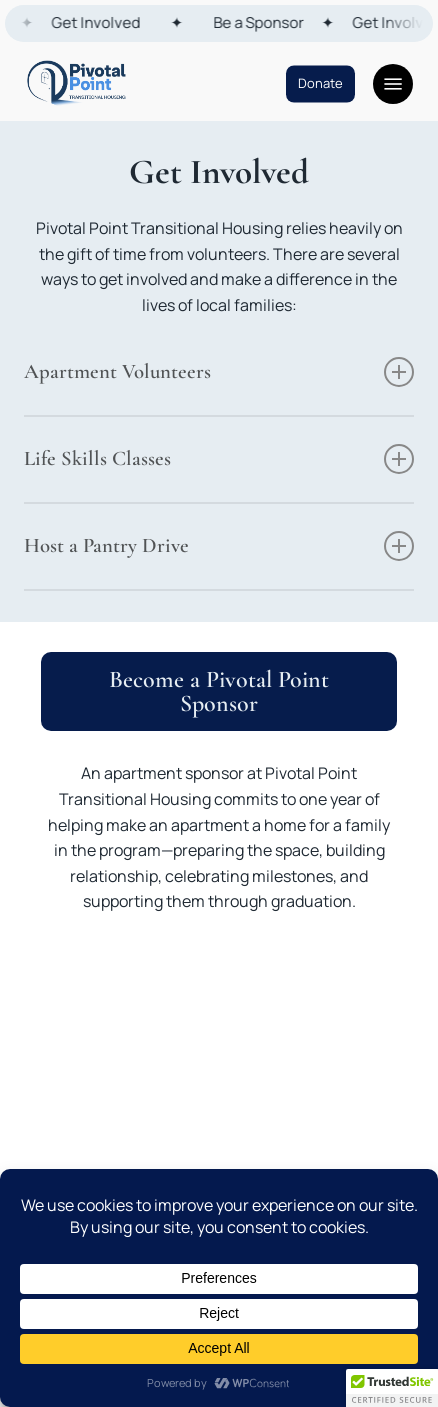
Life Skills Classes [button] (219, 459)
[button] (393, 84)
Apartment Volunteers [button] (219, 372)
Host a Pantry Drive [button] (219, 546)
